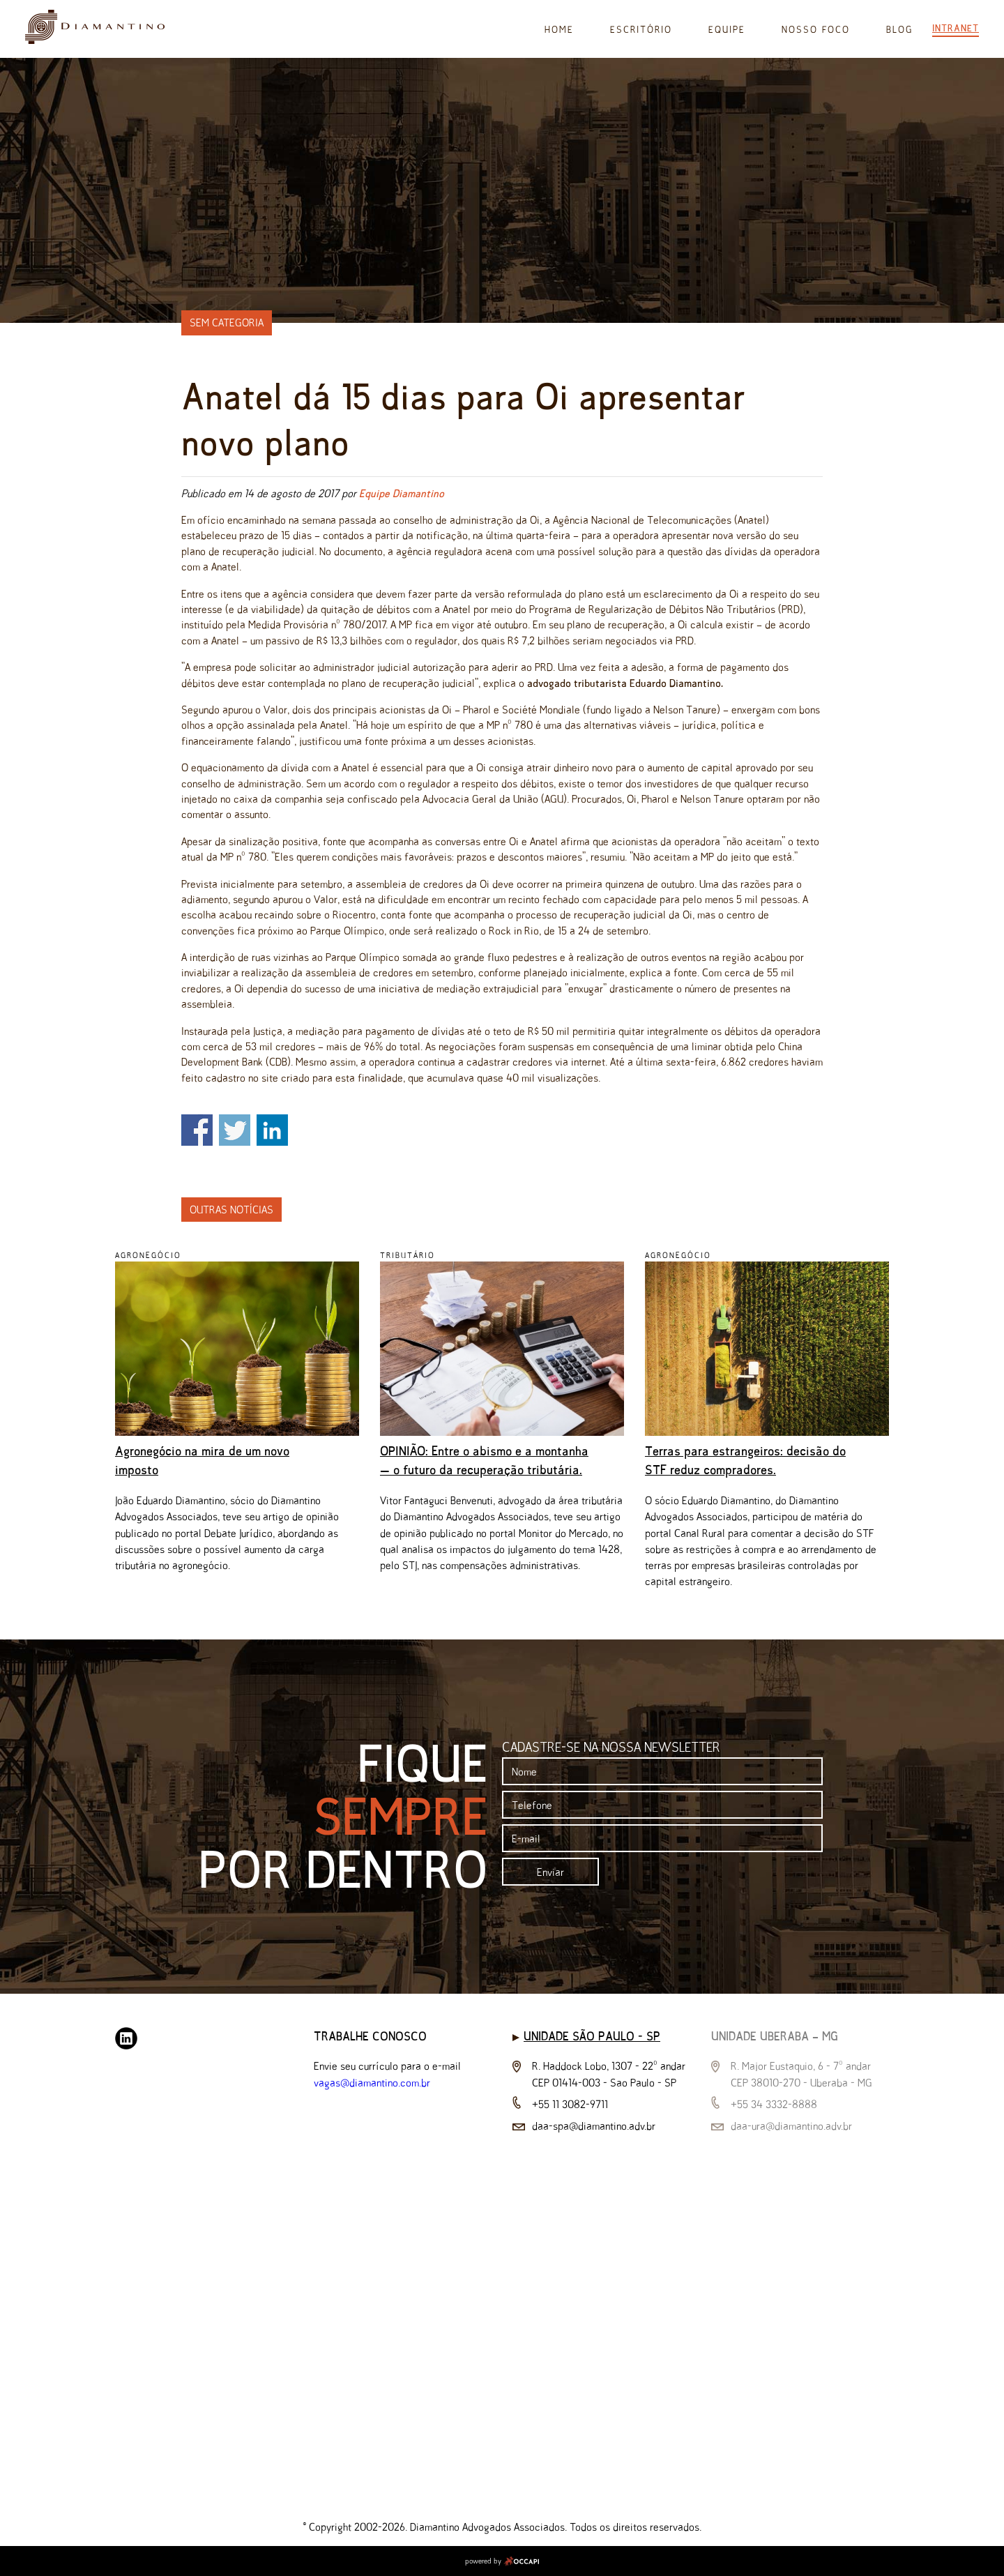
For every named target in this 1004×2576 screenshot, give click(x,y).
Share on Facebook (197, 1130)
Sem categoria (227, 322)
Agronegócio (148, 1255)
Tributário (407, 1255)
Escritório (641, 29)
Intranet (955, 28)
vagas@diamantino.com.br (372, 2082)
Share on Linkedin (272, 1130)
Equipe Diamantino (401, 493)
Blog (899, 29)
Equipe (726, 29)
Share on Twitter (234, 1130)
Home (559, 29)
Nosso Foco (816, 29)
